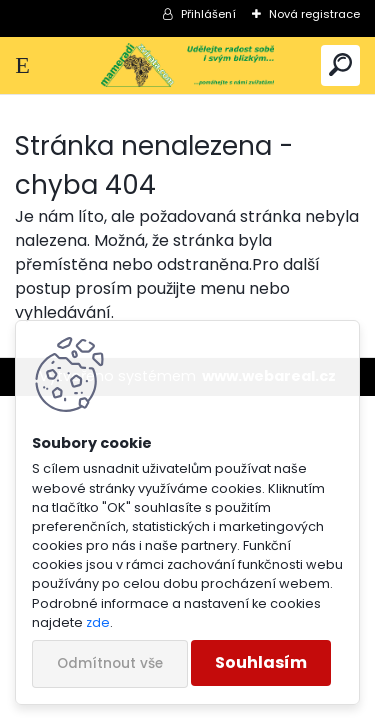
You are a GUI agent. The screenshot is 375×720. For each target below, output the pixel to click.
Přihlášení (208, 14)
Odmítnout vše (110, 663)
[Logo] (187, 65)
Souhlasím (261, 662)
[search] (340, 65)
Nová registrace (314, 14)
